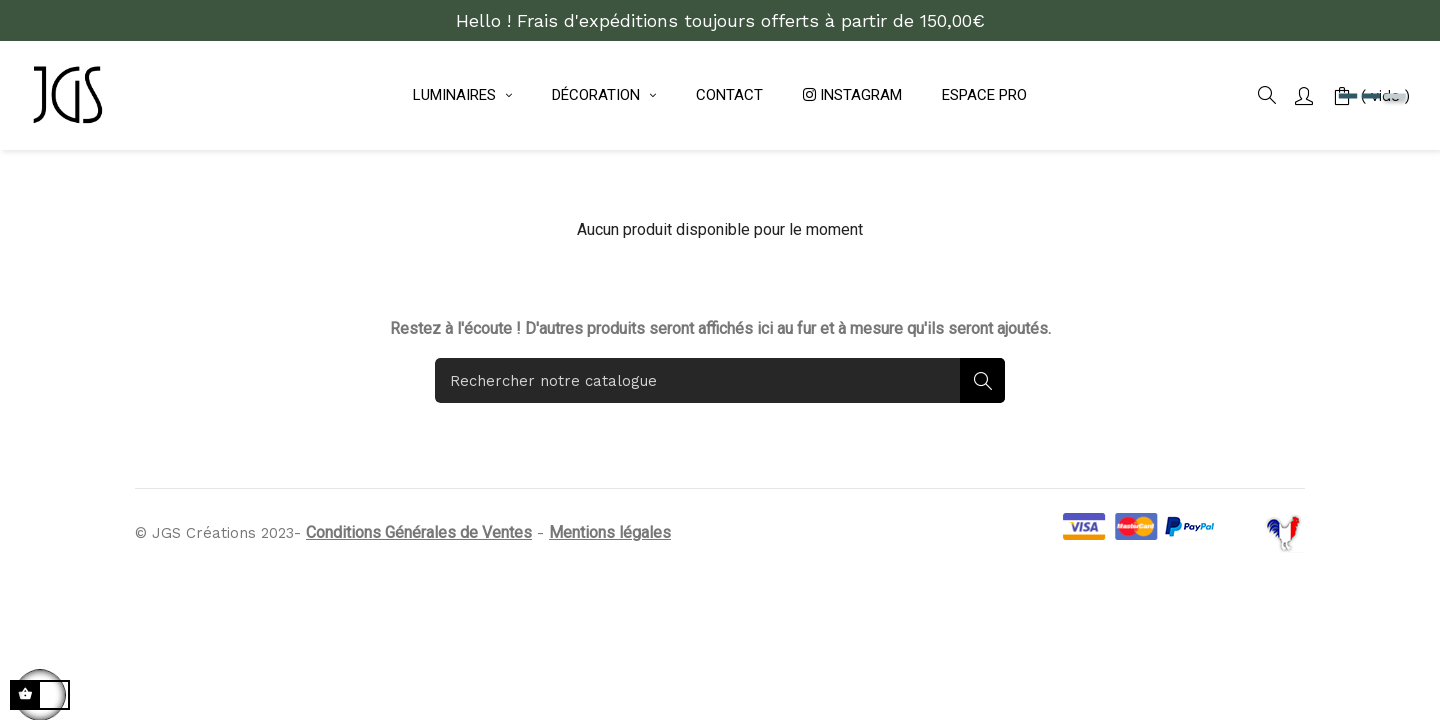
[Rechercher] (720, 497)
